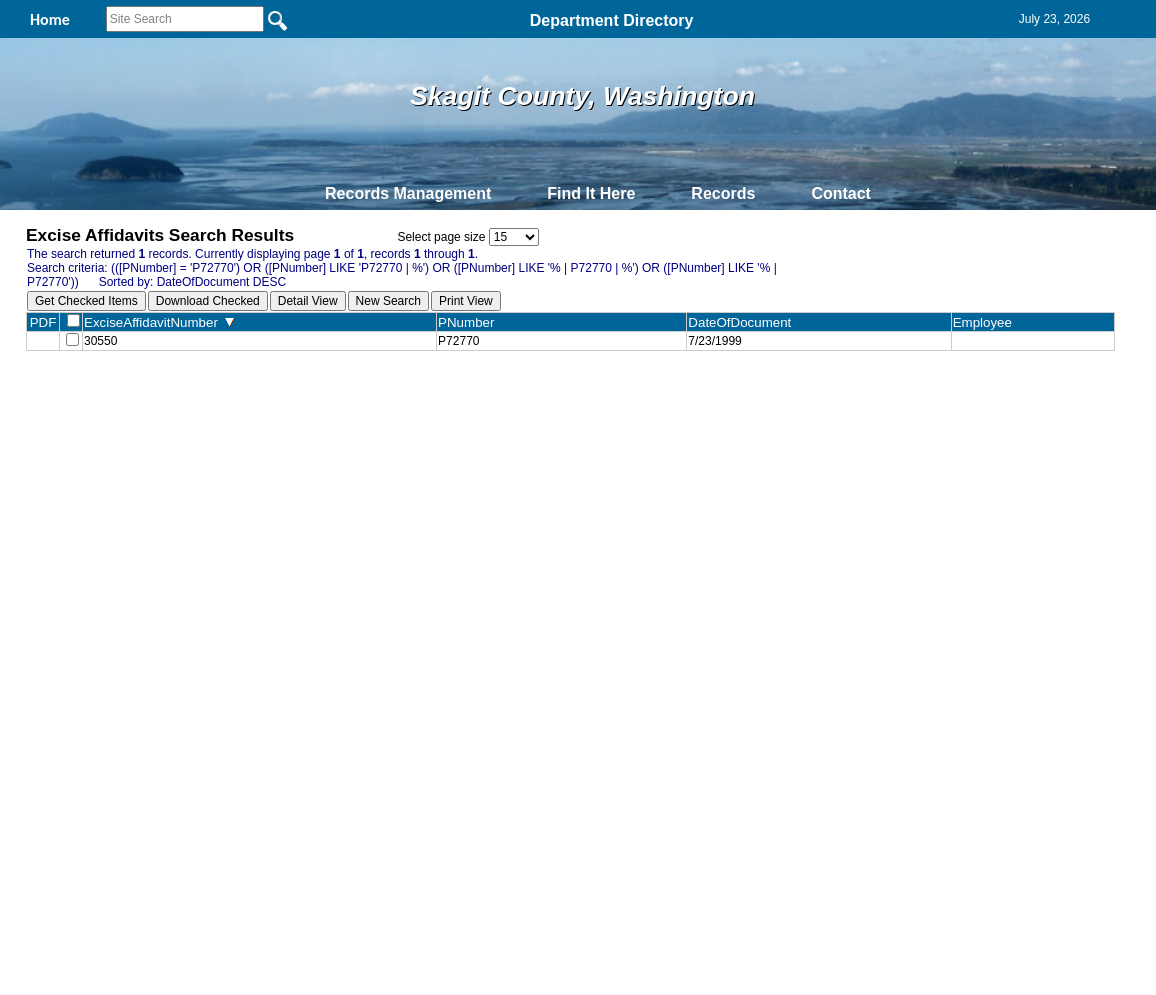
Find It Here (591, 193)
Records (723, 193)
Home (383, 398)
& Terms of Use (643, 398)
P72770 (458, 343)
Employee (987, 322)
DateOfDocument (743, 322)
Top (245, 398)
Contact (841, 193)
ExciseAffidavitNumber (159, 322)
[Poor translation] (73, 725)
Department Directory (612, 20)
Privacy (570, 398)
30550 (100, 343)
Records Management (408, 193)
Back (305, 398)
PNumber (470, 322)
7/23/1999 (714, 343)
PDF (43, 322)
